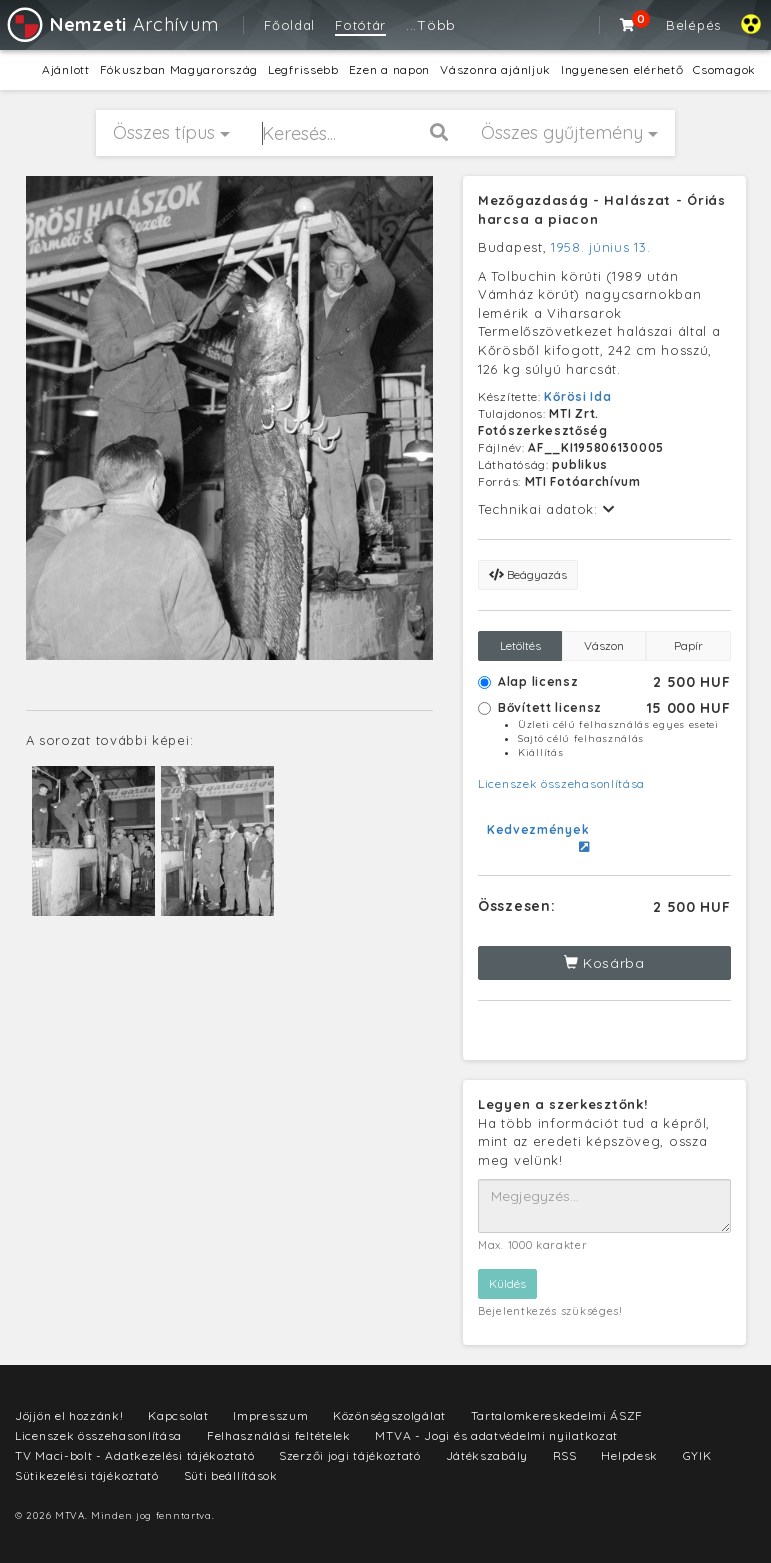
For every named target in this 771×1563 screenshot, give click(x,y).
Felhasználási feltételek (279, 1435)
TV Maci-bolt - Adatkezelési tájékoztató (134, 1455)
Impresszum (270, 1415)
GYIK (697, 1455)
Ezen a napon (389, 69)
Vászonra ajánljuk (495, 69)
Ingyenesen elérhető (622, 69)
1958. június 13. (600, 247)
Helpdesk (629, 1455)
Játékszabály (487, 1455)
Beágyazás (528, 574)
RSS (565, 1455)
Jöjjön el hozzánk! (69, 1415)
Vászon (604, 645)
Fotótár (360, 25)
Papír (688, 645)
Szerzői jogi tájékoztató (350, 1455)
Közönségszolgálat (389, 1415)
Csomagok (724, 69)
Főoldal (289, 25)
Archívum (111, 24)
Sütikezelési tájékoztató (87, 1475)
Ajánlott (66, 69)
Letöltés (520, 645)
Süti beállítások (231, 1475)
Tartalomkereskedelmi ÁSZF (557, 1415)
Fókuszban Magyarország (179, 69)
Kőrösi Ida (577, 396)
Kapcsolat (178, 1415)
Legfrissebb (303, 69)
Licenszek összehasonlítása (561, 783)
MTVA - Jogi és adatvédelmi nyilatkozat (496, 1435)
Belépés (693, 25)
